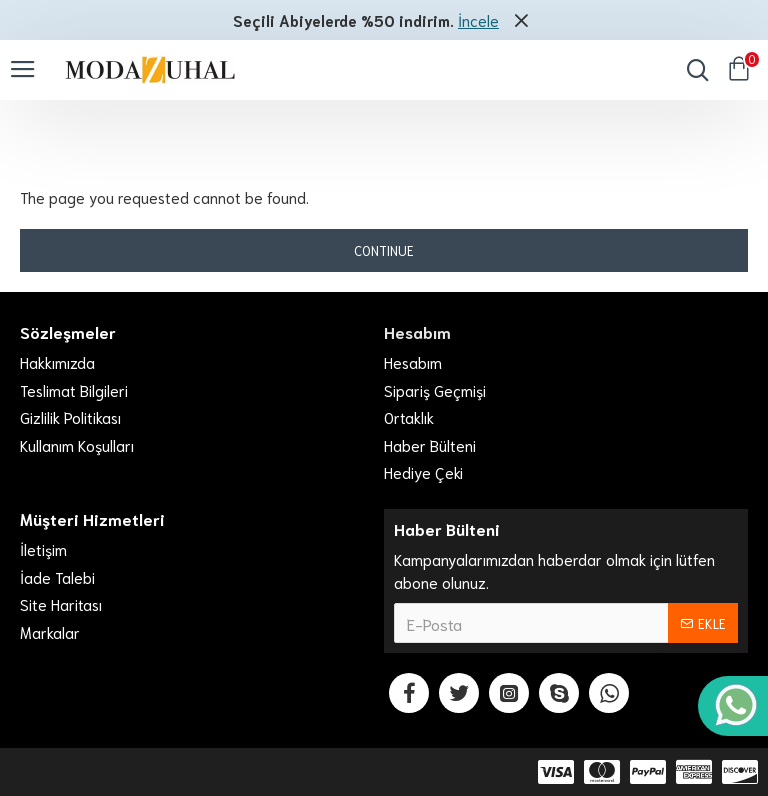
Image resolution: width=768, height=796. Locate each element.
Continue (384, 250)
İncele (478, 20)
